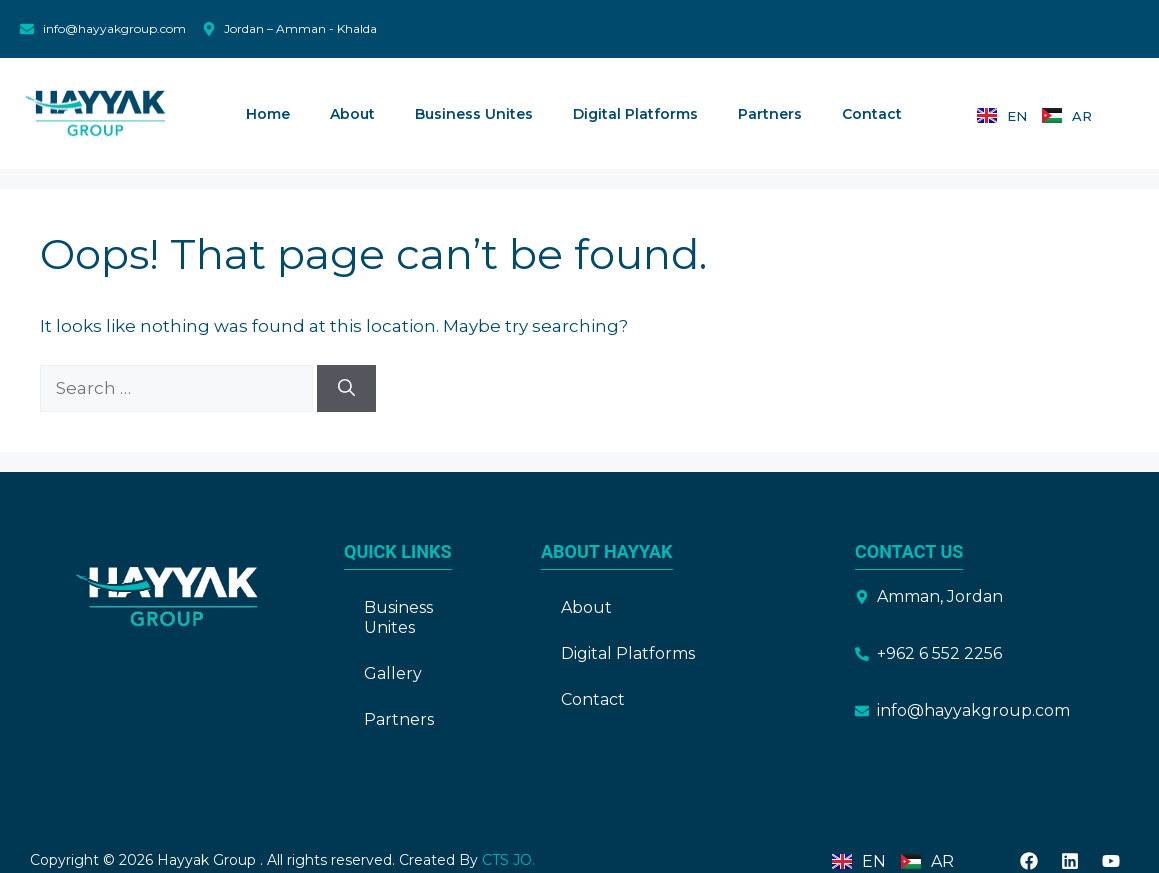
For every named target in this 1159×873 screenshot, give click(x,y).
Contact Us (909, 551)
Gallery (393, 673)
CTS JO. (506, 860)
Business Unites (474, 114)
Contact (872, 114)
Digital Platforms (635, 114)
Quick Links (397, 551)
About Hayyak (607, 551)
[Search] (346, 389)
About (352, 114)
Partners (770, 114)
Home (268, 114)
